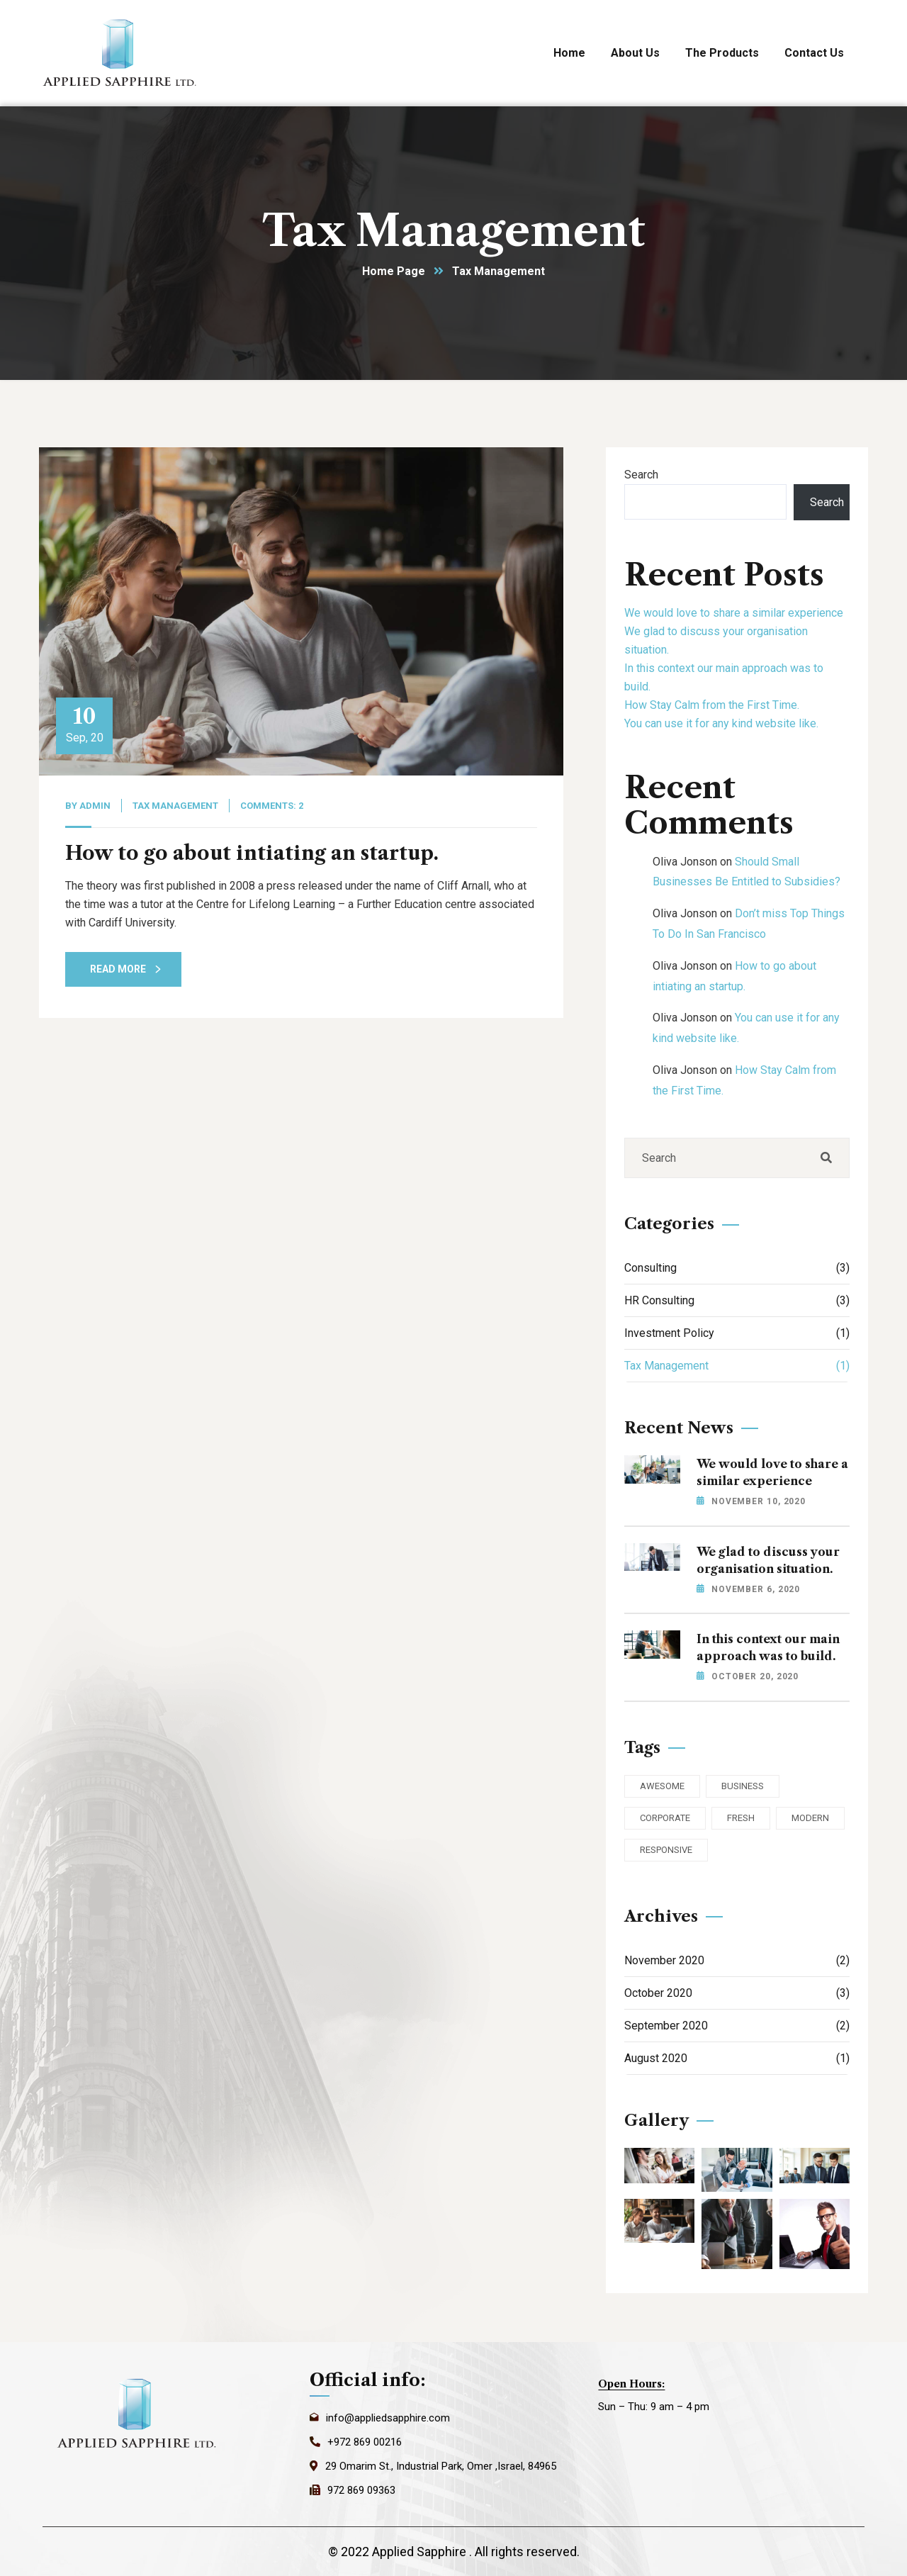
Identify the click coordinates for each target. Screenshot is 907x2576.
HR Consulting (737, 1300)
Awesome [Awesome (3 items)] (662, 1786)
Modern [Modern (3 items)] (810, 1818)
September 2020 (737, 2025)
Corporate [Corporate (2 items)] (665, 1818)
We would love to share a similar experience (733, 613)
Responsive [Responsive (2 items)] (666, 1849)
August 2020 (737, 2058)
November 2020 (737, 1960)
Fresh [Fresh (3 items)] (741, 1818)
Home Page (393, 271)
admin (95, 805)
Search (641, 474)
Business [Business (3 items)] (742, 1786)
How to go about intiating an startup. (252, 853)
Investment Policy (737, 1333)
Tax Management (175, 805)
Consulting (737, 1268)
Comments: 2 (271, 805)
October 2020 (737, 1993)
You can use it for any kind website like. (721, 723)
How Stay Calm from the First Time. (711, 705)
